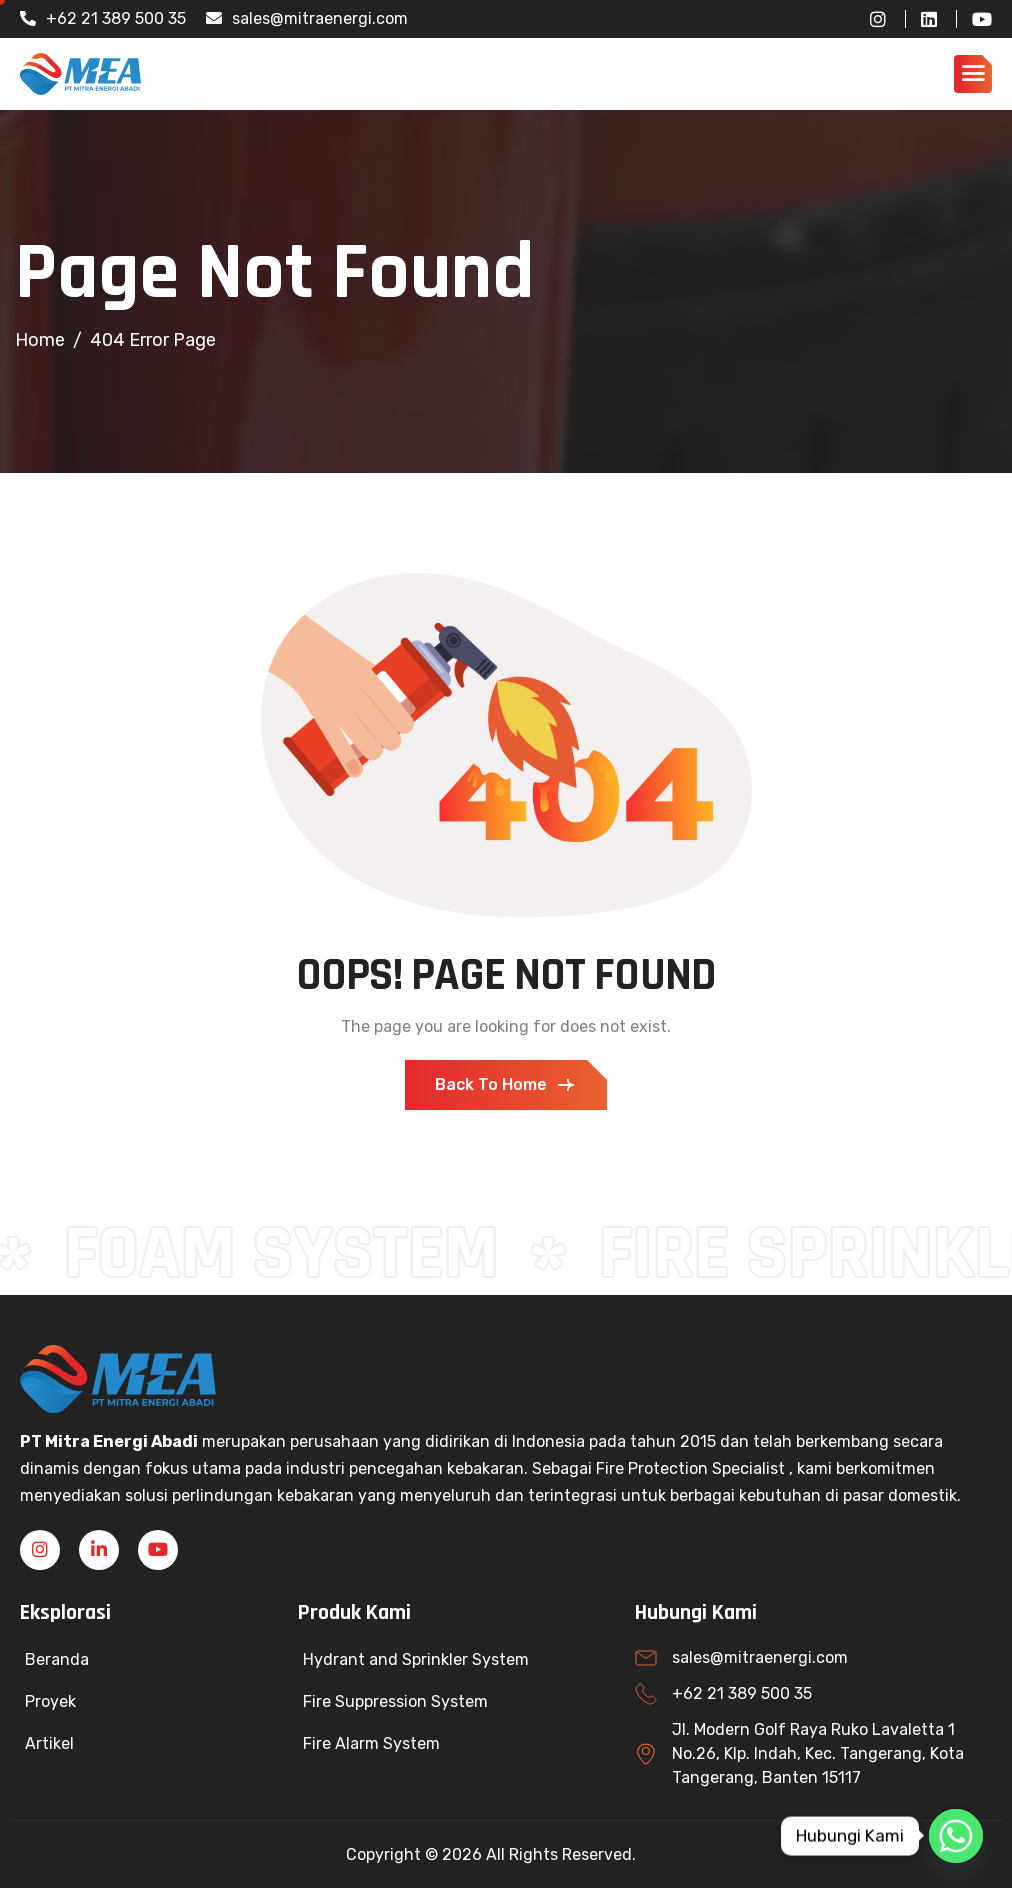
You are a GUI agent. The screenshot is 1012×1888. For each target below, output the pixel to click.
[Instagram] (870, 19)
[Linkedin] (99, 1550)
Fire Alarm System (371, 1743)
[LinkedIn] (921, 19)
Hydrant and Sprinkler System (416, 1659)
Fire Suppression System (395, 1701)
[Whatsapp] (956, 1836)
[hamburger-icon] (973, 74)
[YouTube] (974, 19)
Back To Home (506, 1085)
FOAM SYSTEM (290, 1254)
